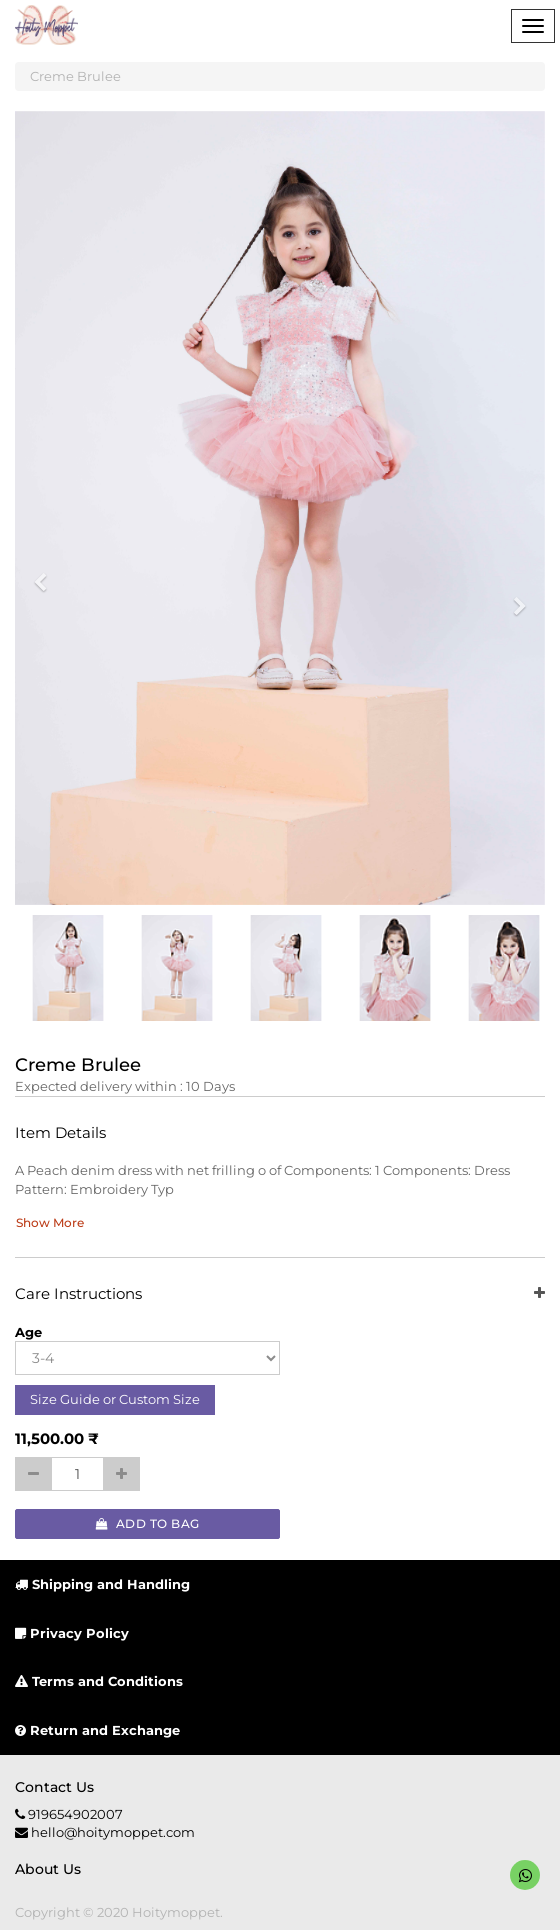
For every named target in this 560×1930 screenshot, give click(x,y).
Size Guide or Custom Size (115, 1399)
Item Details (60, 1133)
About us (48, 1869)
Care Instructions (280, 1294)
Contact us (54, 1787)
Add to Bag (148, 1523)
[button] (47, 573)
